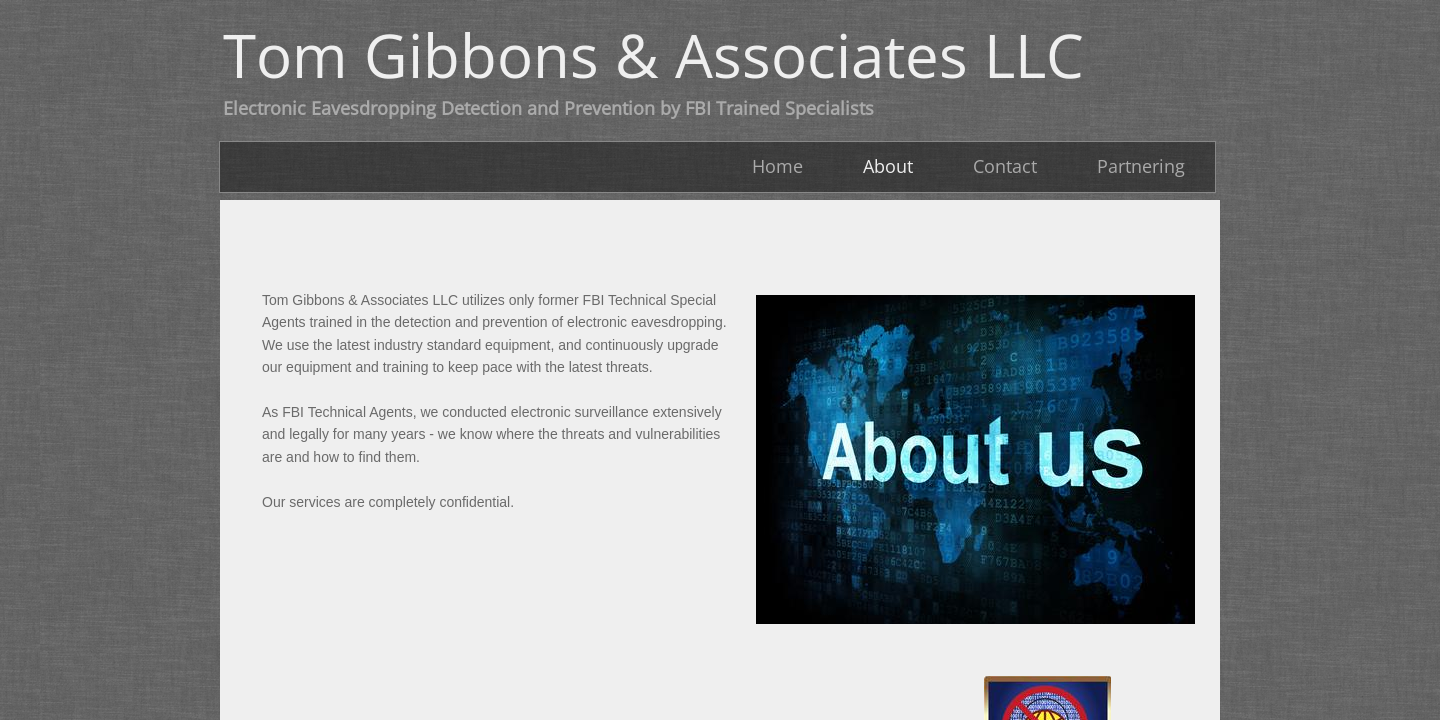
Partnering (1141, 166)
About (888, 166)
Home (777, 166)
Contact (1005, 166)
